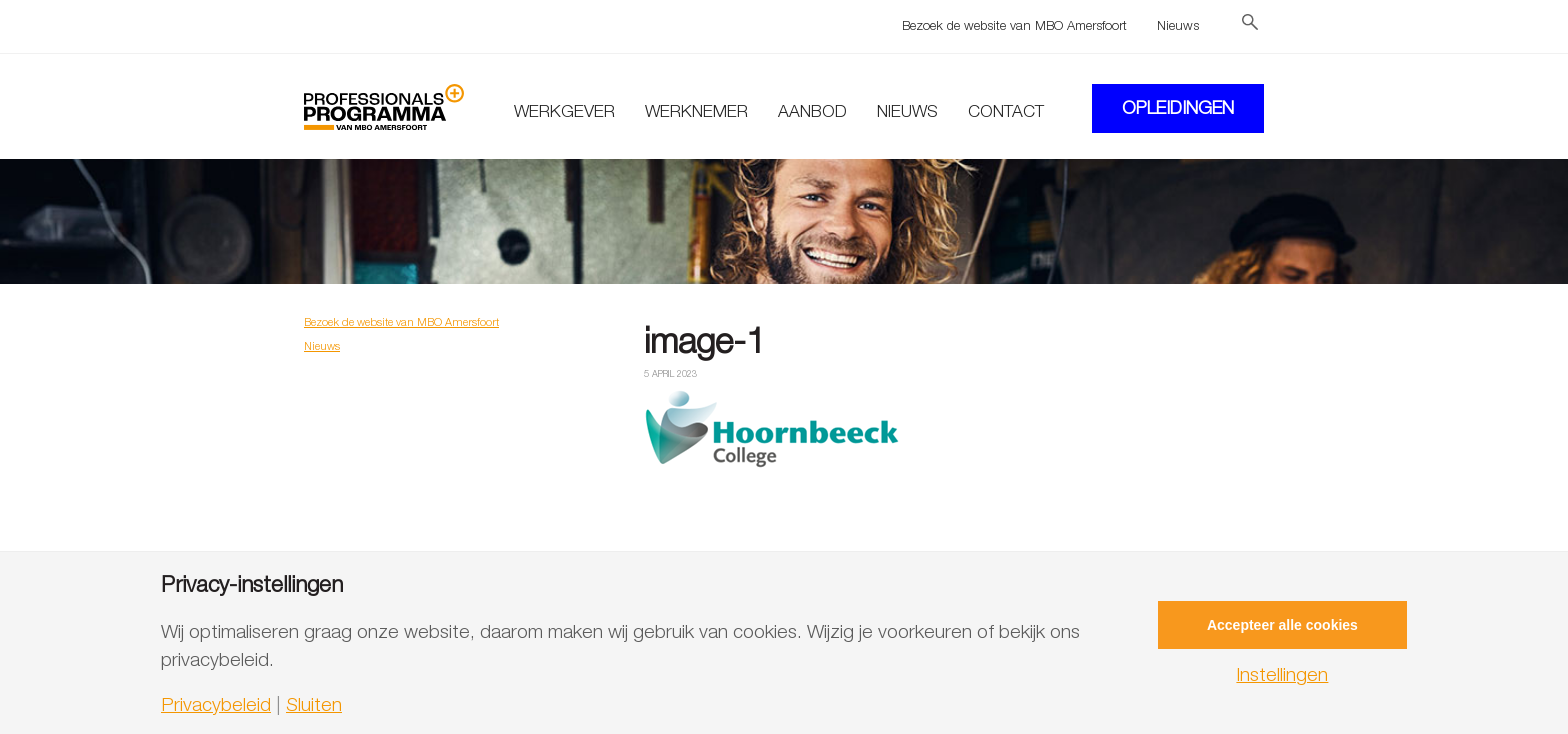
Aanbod (812, 111)
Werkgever (564, 111)
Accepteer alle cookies (1282, 625)
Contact (1006, 111)
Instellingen (1282, 674)
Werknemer (696, 111)
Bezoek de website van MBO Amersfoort (1014, 25)
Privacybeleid (216, 704)
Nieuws (1178, 25)
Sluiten (314, 704)
